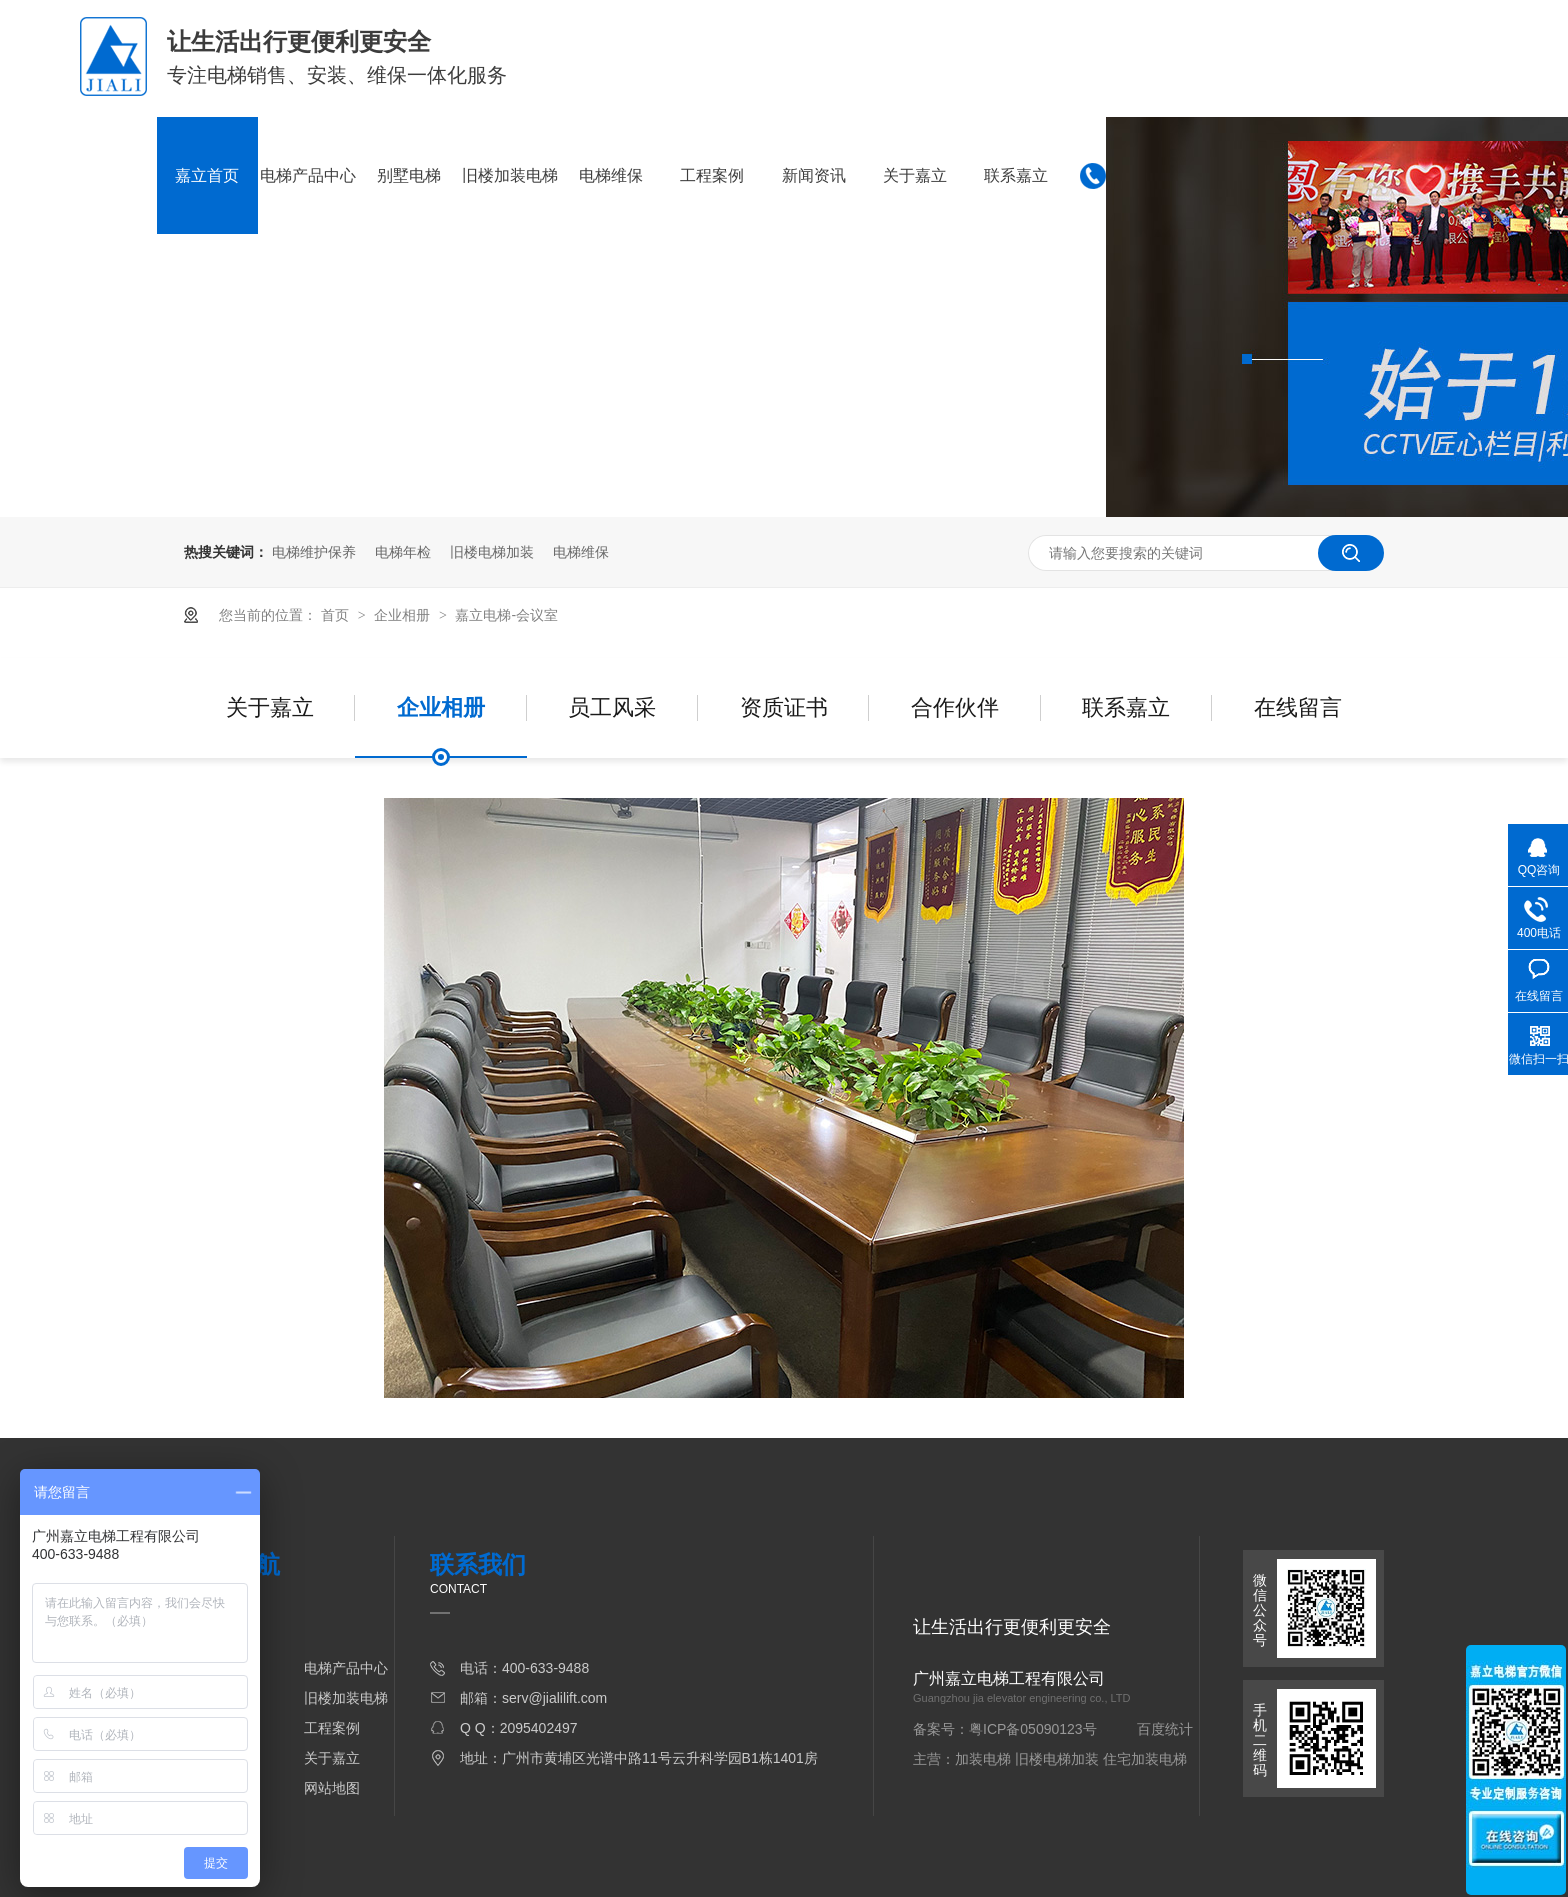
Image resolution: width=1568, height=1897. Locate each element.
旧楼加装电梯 (510, 175)
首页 (337, 615)
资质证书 (784, 707)
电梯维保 (611, 175)
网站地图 (332, 1788)
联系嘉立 (1016, 175)
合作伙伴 (955, 707)
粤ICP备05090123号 (1033, 1729)
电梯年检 (403, 552)
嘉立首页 (207, 175)
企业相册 (404, 615)
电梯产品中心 (308, 175)
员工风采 (612, 707)
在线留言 (1298, 707)
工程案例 (712, 175)
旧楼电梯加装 (492, 552)
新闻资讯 (814, 175)
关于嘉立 (915, 175)
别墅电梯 (409, 175)
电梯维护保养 (314, 552)
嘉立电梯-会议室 (506, 615)
